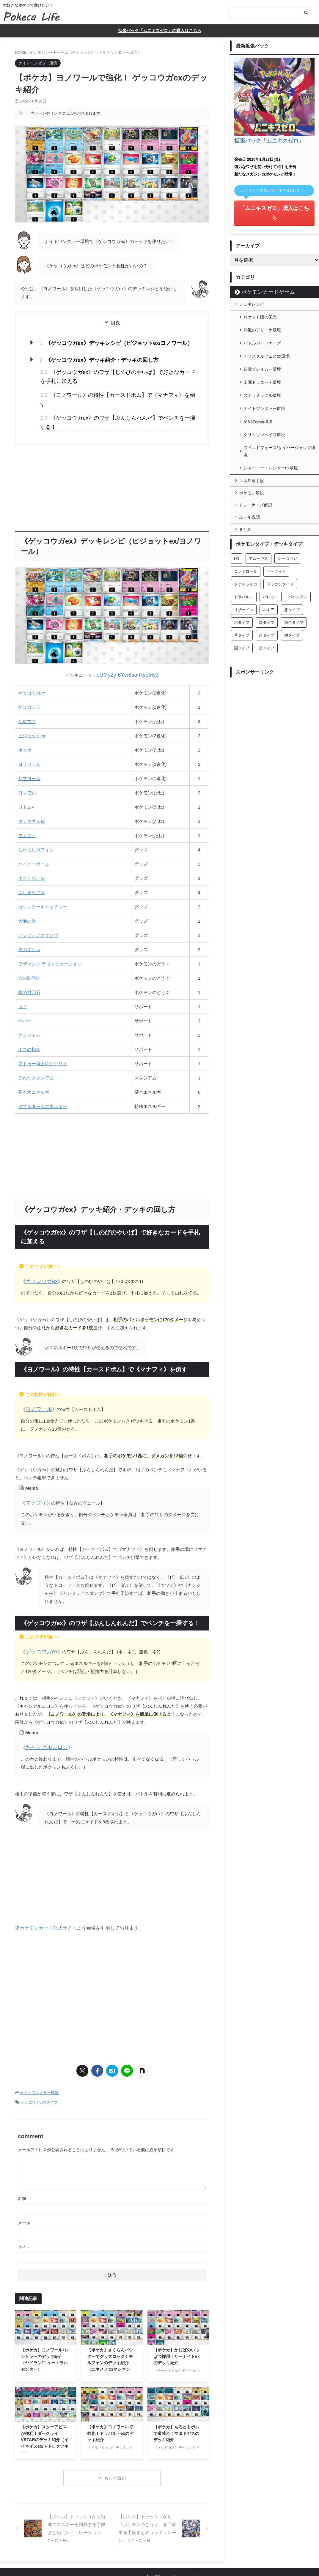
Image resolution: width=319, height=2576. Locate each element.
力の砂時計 (29, 948)
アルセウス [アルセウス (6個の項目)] (258, 504)
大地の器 (27, 891)
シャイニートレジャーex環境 (270, 414)
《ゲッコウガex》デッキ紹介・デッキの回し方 (91, 356)
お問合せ (158, 2537)
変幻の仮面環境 (258, 378)
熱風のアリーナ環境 (262, 312)
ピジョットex (31, 705)
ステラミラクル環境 (262, 359)
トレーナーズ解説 (255, 450)
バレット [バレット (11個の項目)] (270, 542)
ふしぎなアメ (31, 862)
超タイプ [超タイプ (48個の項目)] (266, 581)
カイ (22, 976)
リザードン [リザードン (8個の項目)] (243, 555)
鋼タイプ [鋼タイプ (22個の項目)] (292, 581)
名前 (22, 2158)
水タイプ (50, 2063)
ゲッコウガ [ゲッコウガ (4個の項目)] (287, 504)
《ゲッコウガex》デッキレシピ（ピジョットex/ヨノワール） (107, 340)
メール (24, 2182)
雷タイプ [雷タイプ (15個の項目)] (266, 593)
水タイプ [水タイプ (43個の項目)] (241, 568)
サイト (24, 2207)
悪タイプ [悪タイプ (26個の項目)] (292, 555)
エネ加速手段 (251, 426)
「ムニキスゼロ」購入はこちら (274, 204)
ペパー (25, 990)
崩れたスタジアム (36, 1047)
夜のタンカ (29, 919)
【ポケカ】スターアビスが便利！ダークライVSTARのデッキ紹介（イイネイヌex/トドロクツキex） (44, 2399)
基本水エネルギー (36, 1062)
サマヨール (29, 748)
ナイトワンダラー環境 (39, 2055)
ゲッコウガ (30, 2063)
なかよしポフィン (36, 819)
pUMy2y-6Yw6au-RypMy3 (127, 645)
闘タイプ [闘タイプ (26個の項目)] (241, 593)
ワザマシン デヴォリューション (50, 933)
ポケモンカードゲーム (261, 278)
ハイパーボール (33, 833)
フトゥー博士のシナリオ (42, 1033)
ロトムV (26, 776)
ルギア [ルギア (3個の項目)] (268, 555)
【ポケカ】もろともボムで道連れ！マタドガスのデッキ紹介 (176, 2393)
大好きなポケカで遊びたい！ (159, 2548)
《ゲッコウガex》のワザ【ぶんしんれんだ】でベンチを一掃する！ (111, 399)
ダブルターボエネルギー (42, 1076)
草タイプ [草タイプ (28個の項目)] (241, 581)
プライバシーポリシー (189, 2537)
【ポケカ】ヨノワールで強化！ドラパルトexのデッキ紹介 (110, 2393)
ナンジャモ (29, 1005)
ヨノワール (29, 734)
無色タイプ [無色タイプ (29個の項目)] (294, 568)
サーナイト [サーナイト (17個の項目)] (276, 517)
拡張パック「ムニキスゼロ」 (263, 138)
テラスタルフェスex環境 (266, 331)
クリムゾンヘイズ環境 (264, 388)
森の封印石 (29, 962)
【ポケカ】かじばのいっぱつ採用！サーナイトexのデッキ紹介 (176, 2316)
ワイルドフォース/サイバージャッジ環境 (279, 401)
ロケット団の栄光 (260, 302)
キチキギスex (31, 791)
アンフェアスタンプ (38, 905)
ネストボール (31, 848)
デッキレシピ (251, 290)
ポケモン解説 (251, 438)
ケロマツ (27, 691)
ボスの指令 (29, 1019)
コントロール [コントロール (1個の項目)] (245, 517)
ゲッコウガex (31, 662)
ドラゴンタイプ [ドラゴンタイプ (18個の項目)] (280, 530)
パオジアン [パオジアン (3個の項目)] (297, 542)
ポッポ (25, 719)
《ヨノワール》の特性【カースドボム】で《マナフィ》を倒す (107, 387)
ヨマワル (27, 762)
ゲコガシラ (29, 677)
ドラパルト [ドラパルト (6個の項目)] (243, 542)
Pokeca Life (159, 2557)
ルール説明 (249, 462)
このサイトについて (128, 2537)
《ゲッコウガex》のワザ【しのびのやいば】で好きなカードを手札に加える (116, 371)
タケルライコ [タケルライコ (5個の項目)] (245, 530)
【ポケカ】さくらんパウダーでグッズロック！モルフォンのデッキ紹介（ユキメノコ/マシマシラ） (110, 2322)
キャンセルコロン (43, 1710)
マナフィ (27, 805)
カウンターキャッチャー (42, 876)
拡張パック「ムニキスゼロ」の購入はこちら (159, 29)
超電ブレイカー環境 (262, 340)
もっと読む (115, 2438)
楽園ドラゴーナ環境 (262, 350)
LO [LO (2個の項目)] (236, 504)
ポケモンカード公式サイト (48, 1890)
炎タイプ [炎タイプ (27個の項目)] (266, 568)
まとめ (245, 475)
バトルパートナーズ (262, 321)
